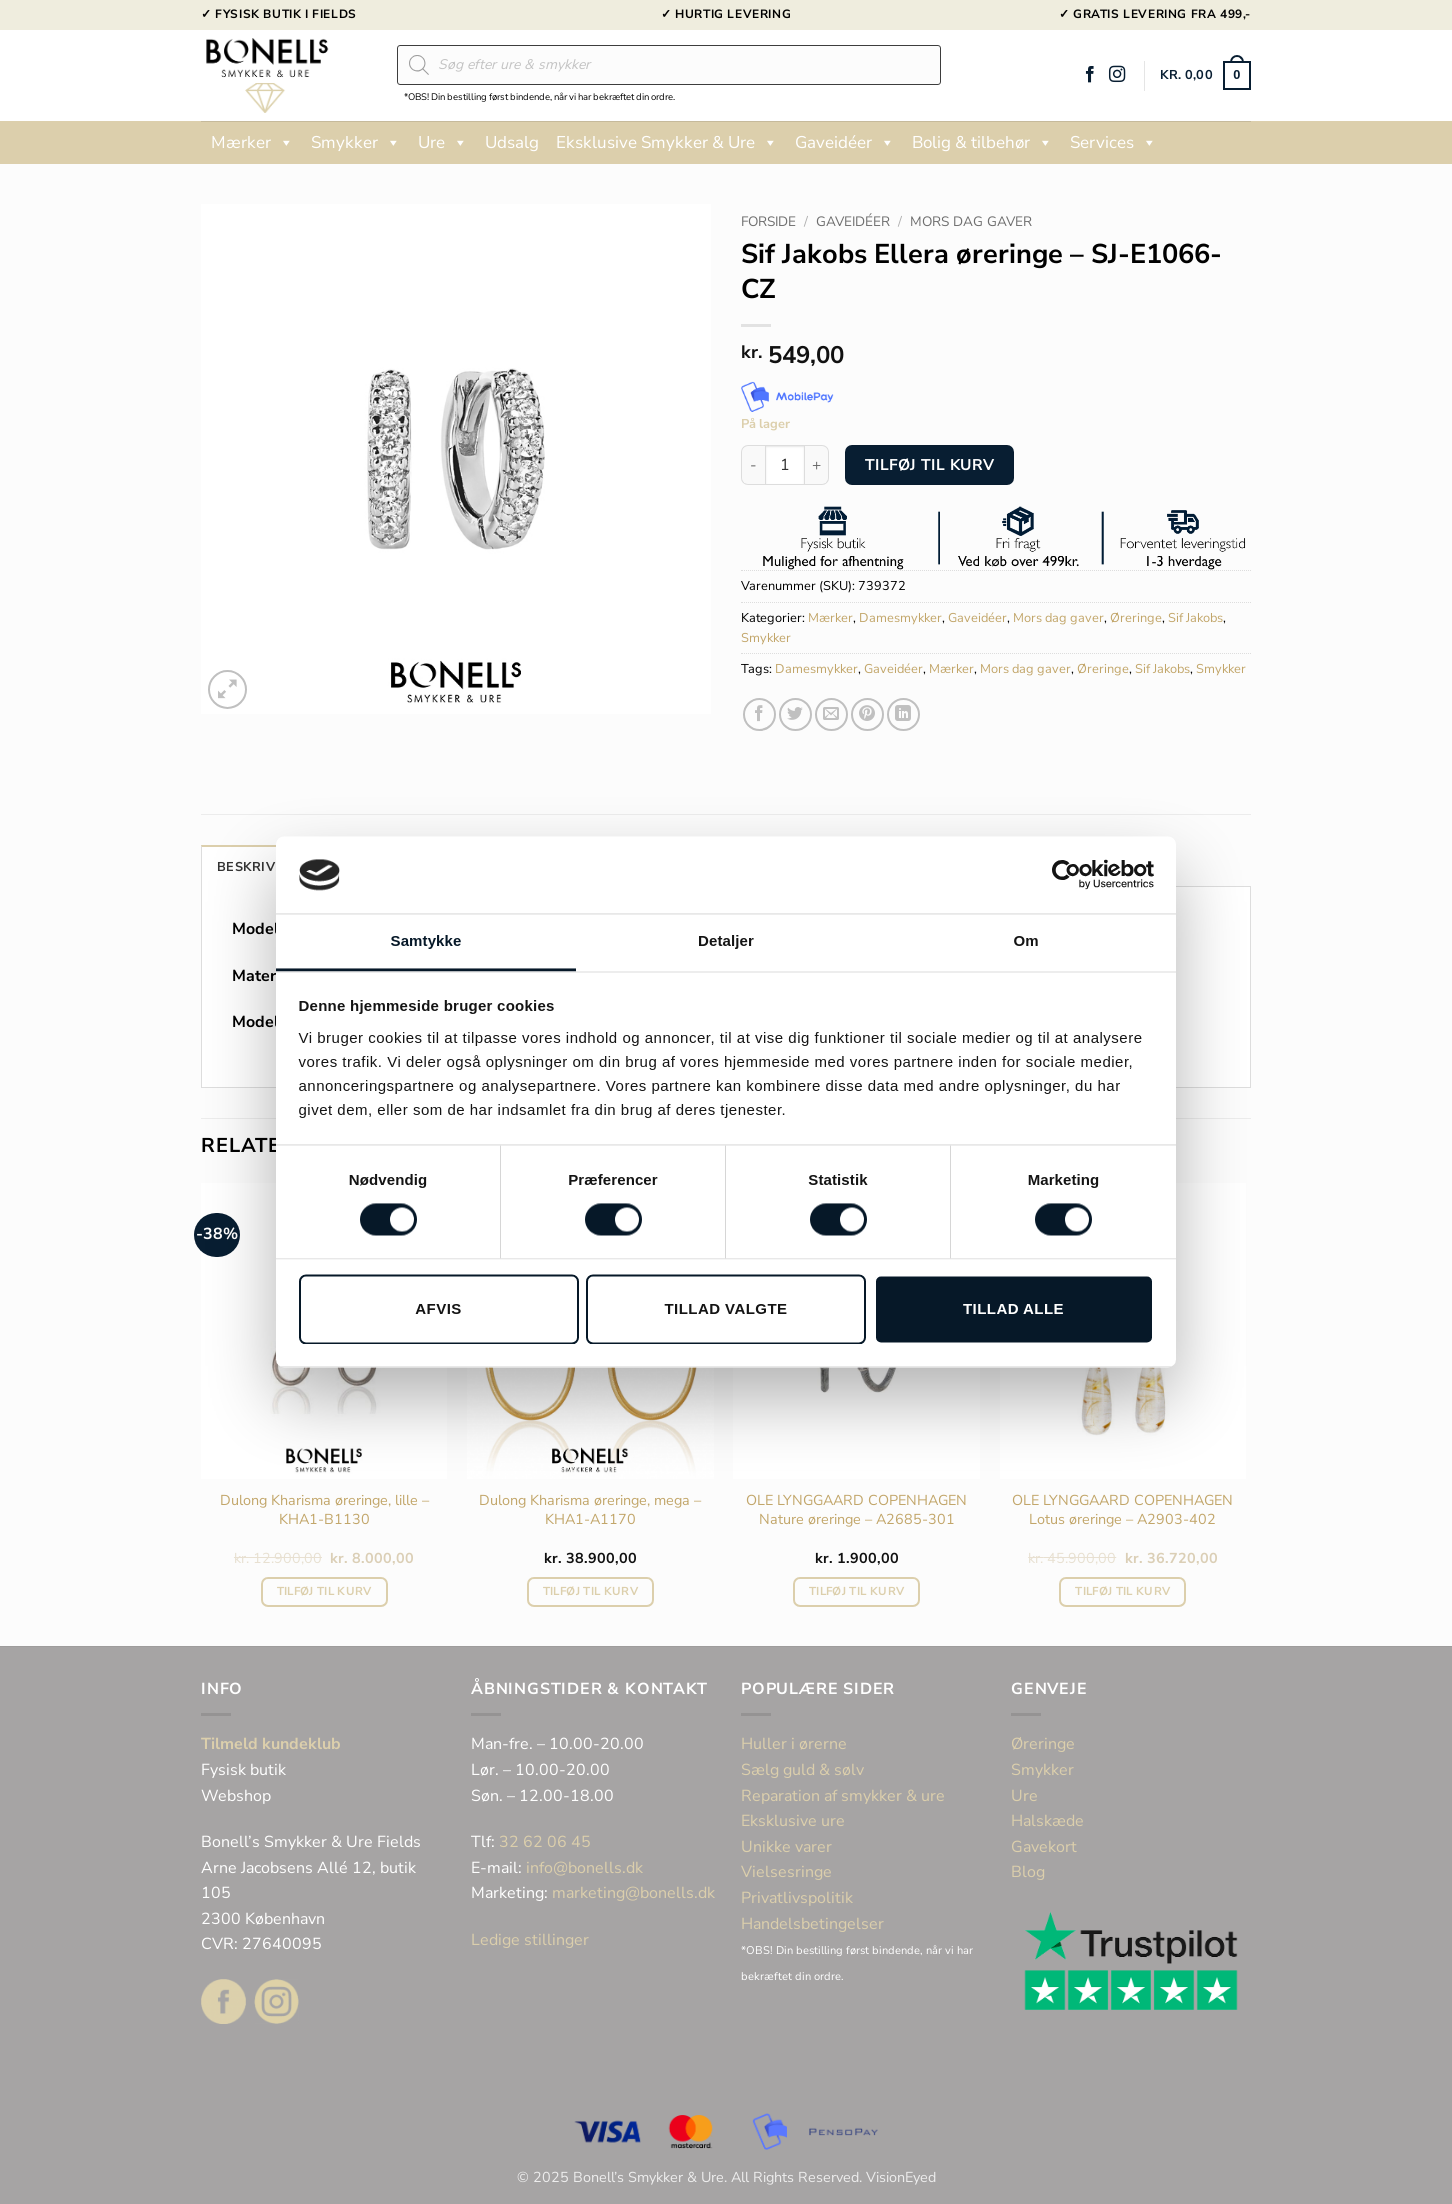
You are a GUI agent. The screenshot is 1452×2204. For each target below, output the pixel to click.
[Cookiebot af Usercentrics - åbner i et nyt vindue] (1066, 875)
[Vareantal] (785, 465)
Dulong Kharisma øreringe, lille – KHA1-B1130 (324, 1509)
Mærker (252, 143)
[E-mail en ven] (831, 714)
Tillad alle (1013, 1308)
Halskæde (1047, 1821)
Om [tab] (1025, 940)
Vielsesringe (788, 1872)
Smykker (356, 143)
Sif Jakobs (1195, 618)
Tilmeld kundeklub (271, 1744)
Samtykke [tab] (426, 940)
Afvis (438, 1308)
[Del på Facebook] (759, 714)
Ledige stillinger (530, 1940)
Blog (1028, 1872)
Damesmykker (900, 618)
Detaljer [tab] (726, 940)
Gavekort (1044, 1847)
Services (1113, 143)
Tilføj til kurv (930, 464)
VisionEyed (901, 2177)
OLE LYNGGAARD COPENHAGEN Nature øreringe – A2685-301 (856, 1509)
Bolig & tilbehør (982, 143)
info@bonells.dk (584, 1868)
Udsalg (512, 142)
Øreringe (1136, 618)
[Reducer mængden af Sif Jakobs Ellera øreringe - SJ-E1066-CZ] (753, 465)
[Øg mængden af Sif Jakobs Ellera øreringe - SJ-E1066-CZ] (817, 465)
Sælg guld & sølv (802, 1770)
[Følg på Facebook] (1090, 75)
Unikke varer (786, 1847)
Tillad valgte (725, 1308)
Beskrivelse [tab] (262, 867)
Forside (768, 221)
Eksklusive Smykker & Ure (667, 143)
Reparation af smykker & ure (843, 1796)
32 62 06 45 (545, 1842)
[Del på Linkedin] (903, 714)
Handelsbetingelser (812, 1924)
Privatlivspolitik (797, 1898)
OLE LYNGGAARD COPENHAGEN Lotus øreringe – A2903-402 (1122, 1509)
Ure (443, 143)
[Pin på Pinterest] (867, 714)
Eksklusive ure (793, 1821)
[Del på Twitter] (795, 714)
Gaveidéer (845, 143)
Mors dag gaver (971, 221)
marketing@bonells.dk (633, 1893)
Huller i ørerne (794, 1744)
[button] (1205, 76)
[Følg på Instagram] (1117, 75)
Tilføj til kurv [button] (324, 1591)
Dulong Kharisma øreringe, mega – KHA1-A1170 (590, 1509)
